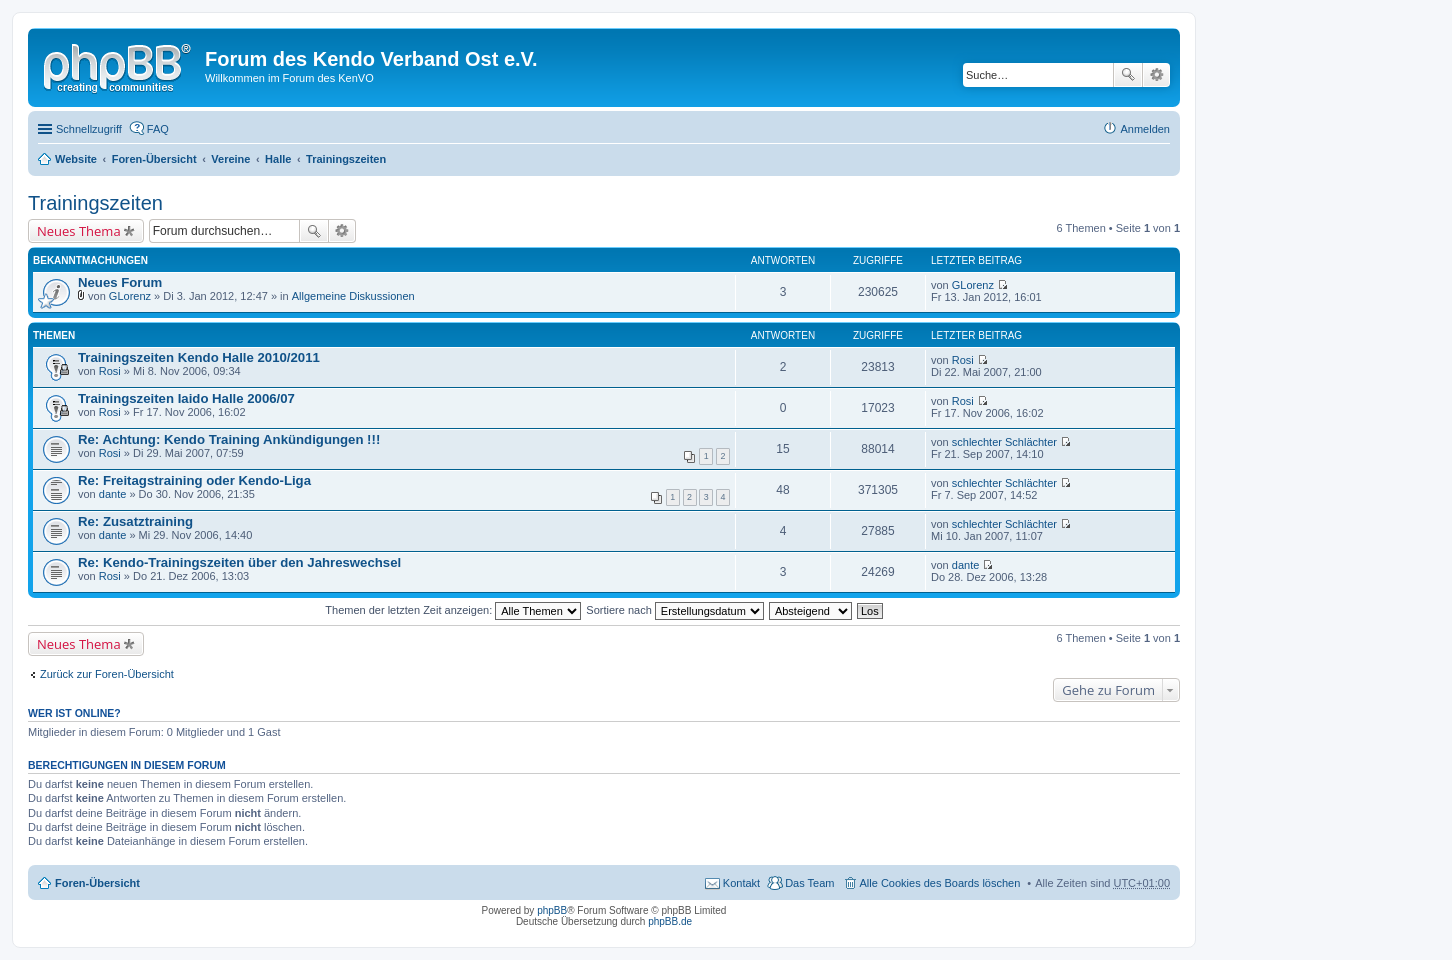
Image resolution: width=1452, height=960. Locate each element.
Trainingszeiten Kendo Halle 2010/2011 (199, 357)
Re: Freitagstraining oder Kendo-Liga (194, 480)
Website (76, 159)
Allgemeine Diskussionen (353, 296)
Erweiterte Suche (1156, 75)
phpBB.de (670, 921)
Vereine (230, 159)
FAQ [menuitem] (158, 129)
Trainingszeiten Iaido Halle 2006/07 (186, 398)
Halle (278, 159)
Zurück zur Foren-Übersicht (107, 674)
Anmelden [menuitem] (1145, 129)
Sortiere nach (674, 610)
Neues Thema (79, 231)
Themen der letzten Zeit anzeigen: (453, 610)
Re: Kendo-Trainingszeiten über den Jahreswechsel (239, 562)
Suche (1128, 75)
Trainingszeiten (346, 159)
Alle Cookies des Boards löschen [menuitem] (940, 883)
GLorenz (130, 296)
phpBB (552, 910)
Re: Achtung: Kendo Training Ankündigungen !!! (229, 439)
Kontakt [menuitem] (741, 883)
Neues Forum (120, 282)
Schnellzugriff (89, 129)
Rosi (110, 371)
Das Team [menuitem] (809, 883)
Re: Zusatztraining (135, 521)
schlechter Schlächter (1004, 442)
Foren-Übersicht (154, 159)
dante (113, 494)
